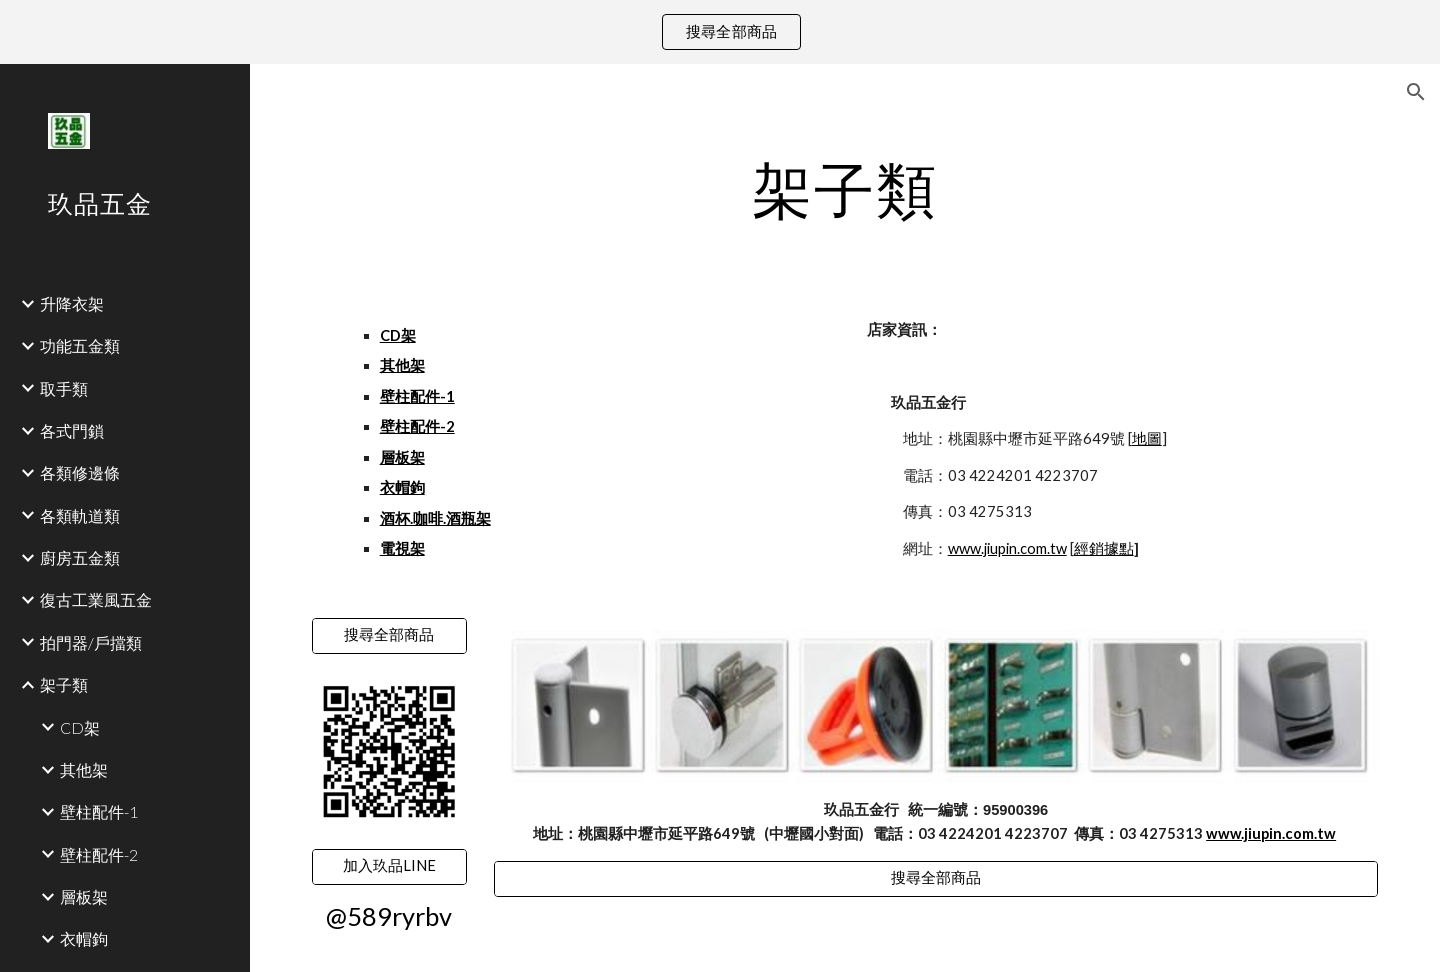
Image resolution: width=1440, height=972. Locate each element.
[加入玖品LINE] (389, 866)
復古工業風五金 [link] (96, 599)
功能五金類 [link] (80, 345)
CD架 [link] (80, 727)
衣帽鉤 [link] (84, 938)
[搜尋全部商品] (389, 636)
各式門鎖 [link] (72, 430)
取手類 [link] (64, 388)
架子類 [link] (64, 684)
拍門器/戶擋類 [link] (91, 642)
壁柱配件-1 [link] (99, 811)
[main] (845, 189)
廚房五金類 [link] (80, 557)
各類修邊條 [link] (80, 472)
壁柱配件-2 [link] (99, 854)
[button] (1416, 92)
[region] (720, 32)
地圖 (1147, 438)
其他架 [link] (84, 769)
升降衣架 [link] (72, 303)
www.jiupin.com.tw (1007, 548)
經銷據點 (1104, 548)
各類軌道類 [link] (80, 515)
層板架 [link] (84, 896)
